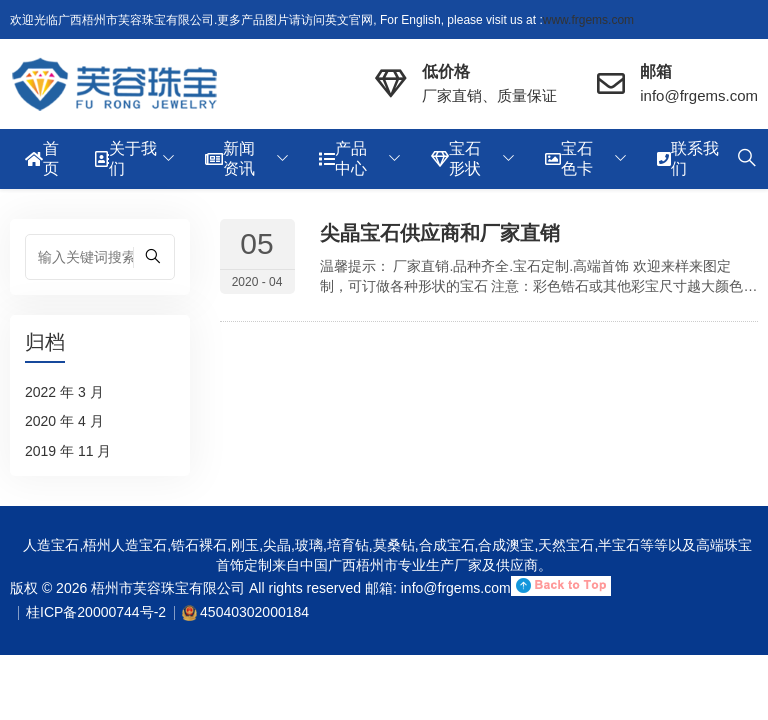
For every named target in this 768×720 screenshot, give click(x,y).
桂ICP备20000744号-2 (96, 612)
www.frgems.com (588, 20)
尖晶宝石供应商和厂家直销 (440, 233)
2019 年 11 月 (68, 451)
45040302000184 (254, 612)
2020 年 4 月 (64, 421)
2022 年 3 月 (64, 392)
